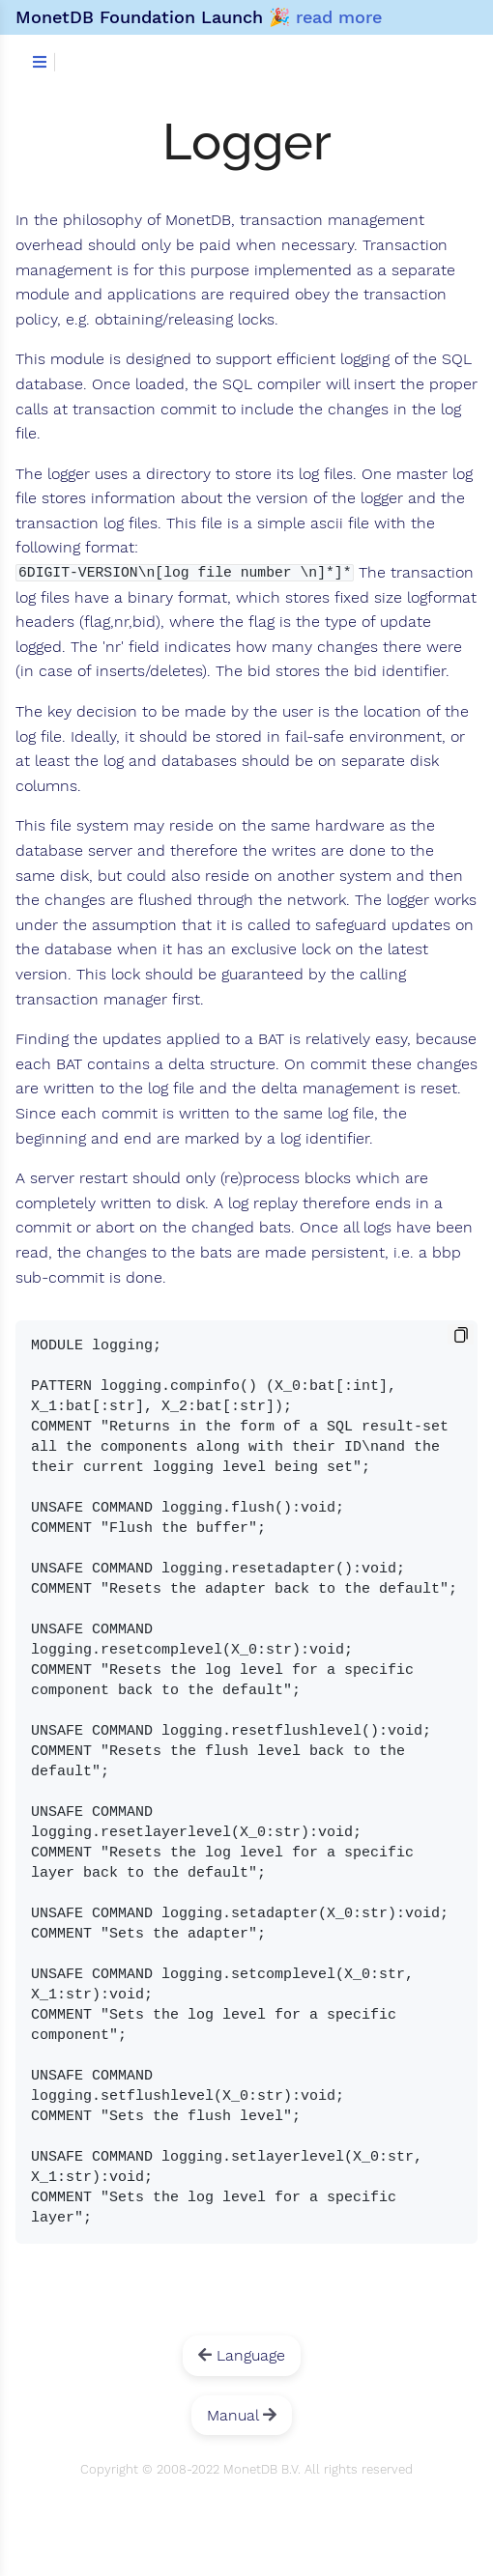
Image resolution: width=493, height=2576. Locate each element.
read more (339, 17)
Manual (241, 2415)
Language (241, 2355)
